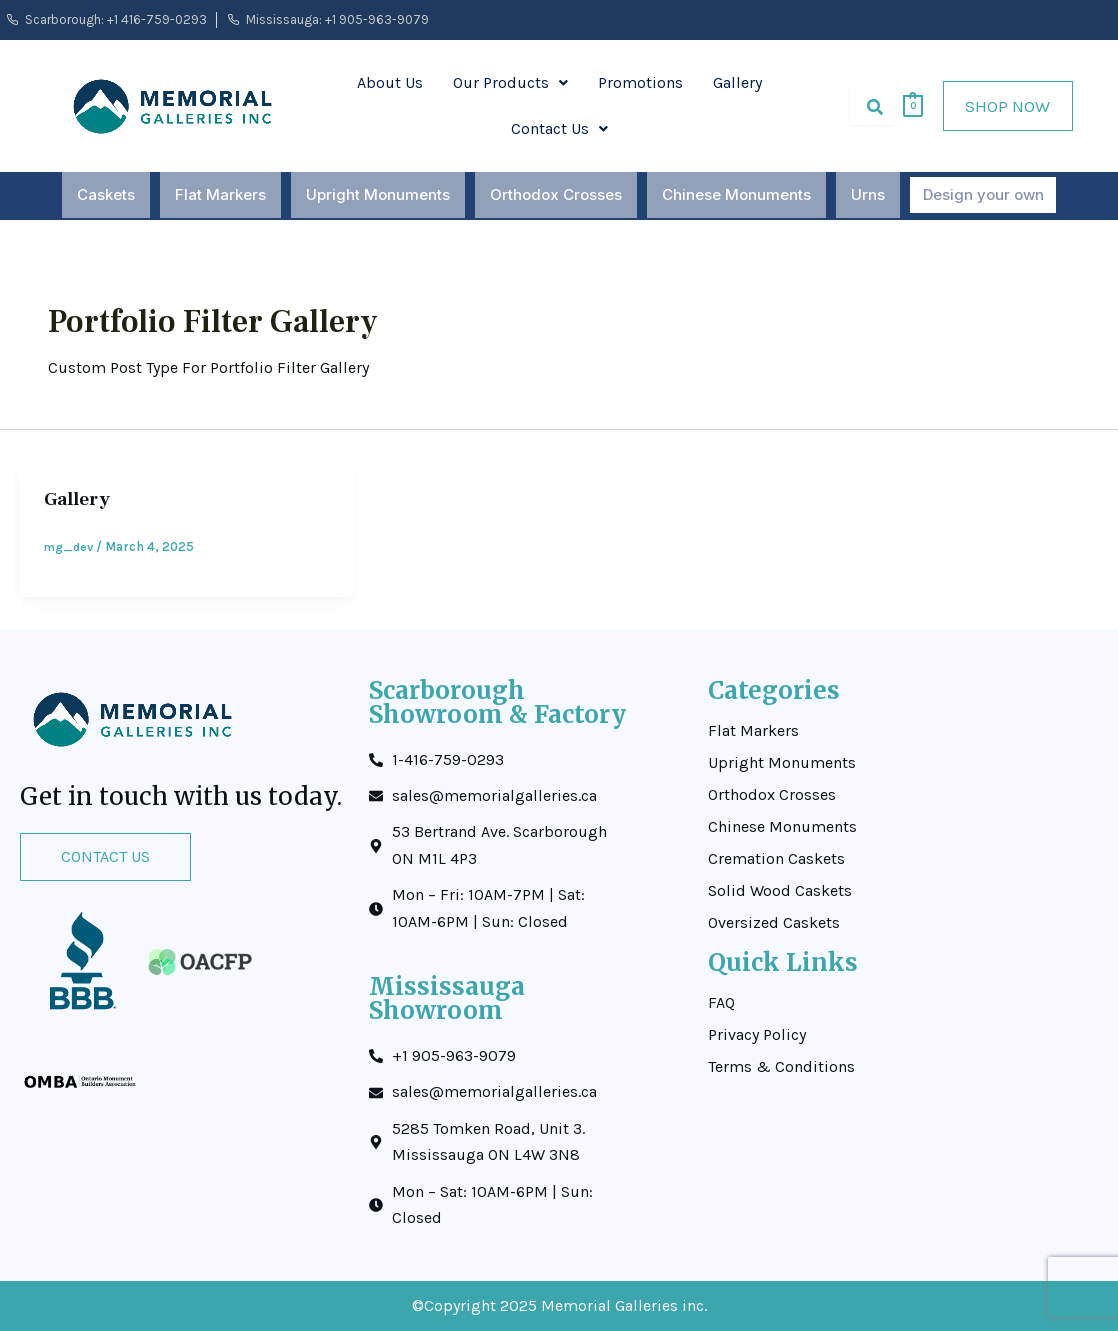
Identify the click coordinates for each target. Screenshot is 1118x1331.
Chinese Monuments (739, 195)
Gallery (737, 82)
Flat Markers (223, 195)
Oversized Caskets (774, 923)
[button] (510, 83)
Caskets (109, 195)
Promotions (640, 82)
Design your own (983, 195)
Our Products (510, 82)
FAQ (721, 1003)
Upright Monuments (381, 195)
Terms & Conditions (781, 1067)
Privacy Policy (757, 1035)
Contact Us (559, 128)
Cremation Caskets (776, 859)
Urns (871, 195)
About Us (390, 82)
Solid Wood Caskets (780, 891)
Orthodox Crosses (559, 195)
